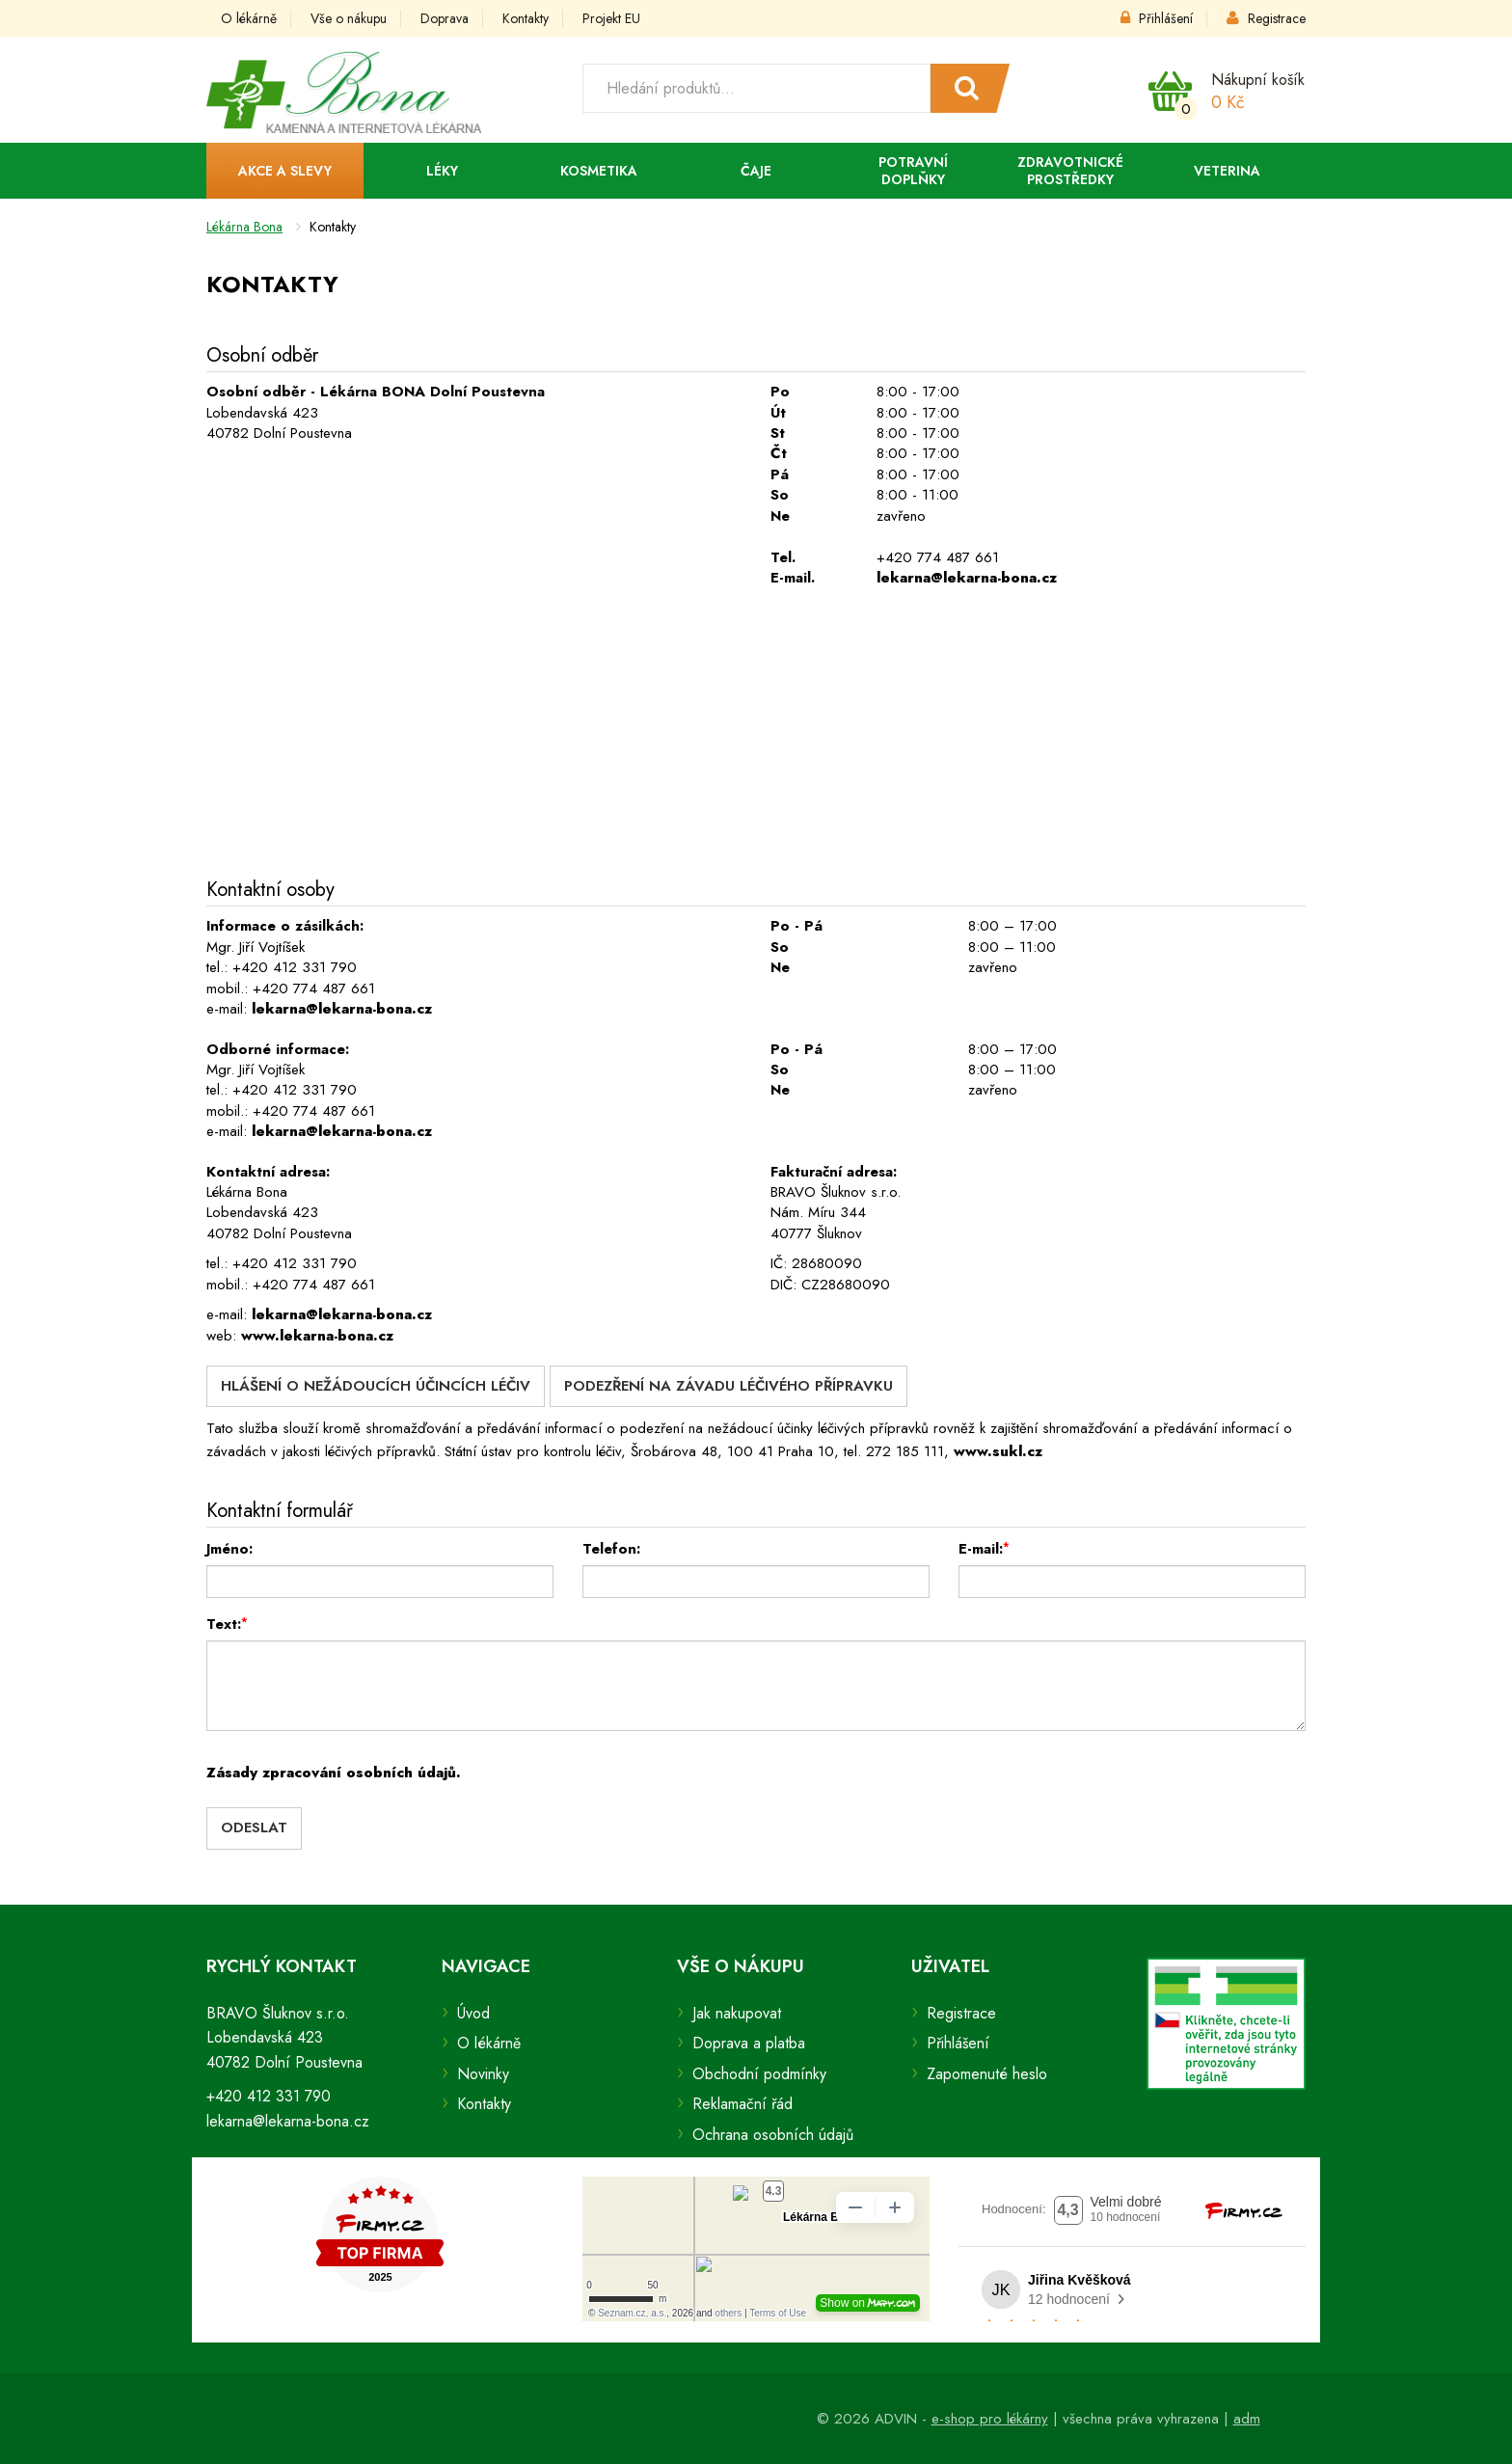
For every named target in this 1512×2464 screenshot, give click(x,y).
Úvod (473, 2013)
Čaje (756, 170)
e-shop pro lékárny (990, 2418)
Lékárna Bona (244, 226)
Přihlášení (1156, 18)
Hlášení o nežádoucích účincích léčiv (375, 1385)
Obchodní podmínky (759, 2074)
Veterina (1227, 170)
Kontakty (525, 18)
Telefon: (611, 1548)
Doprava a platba (748, 2043)
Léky (442, 170)
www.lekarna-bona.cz (317, 1335)
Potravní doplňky (913, 170)
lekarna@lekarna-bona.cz (967, 577)
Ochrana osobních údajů (772, 2135)
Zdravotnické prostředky (1070, 170)
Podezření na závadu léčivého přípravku (728, 1385)
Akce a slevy (285, 170)
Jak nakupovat (736, 2013)
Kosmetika (598, 170)
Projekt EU (611, 18)
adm (1246, 2418)
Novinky (483, 2074)
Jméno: (229, 1548)
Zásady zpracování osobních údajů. (333, 1772)
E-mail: (984, 1548)
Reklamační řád (742, 2104)
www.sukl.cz (998, 1451)
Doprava (444, 18)
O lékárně (249, 18)
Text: (227, 1623)
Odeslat (254, 1827)
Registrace (1266, 18)
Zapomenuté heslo (987, 2074)
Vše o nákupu (348, 18)
